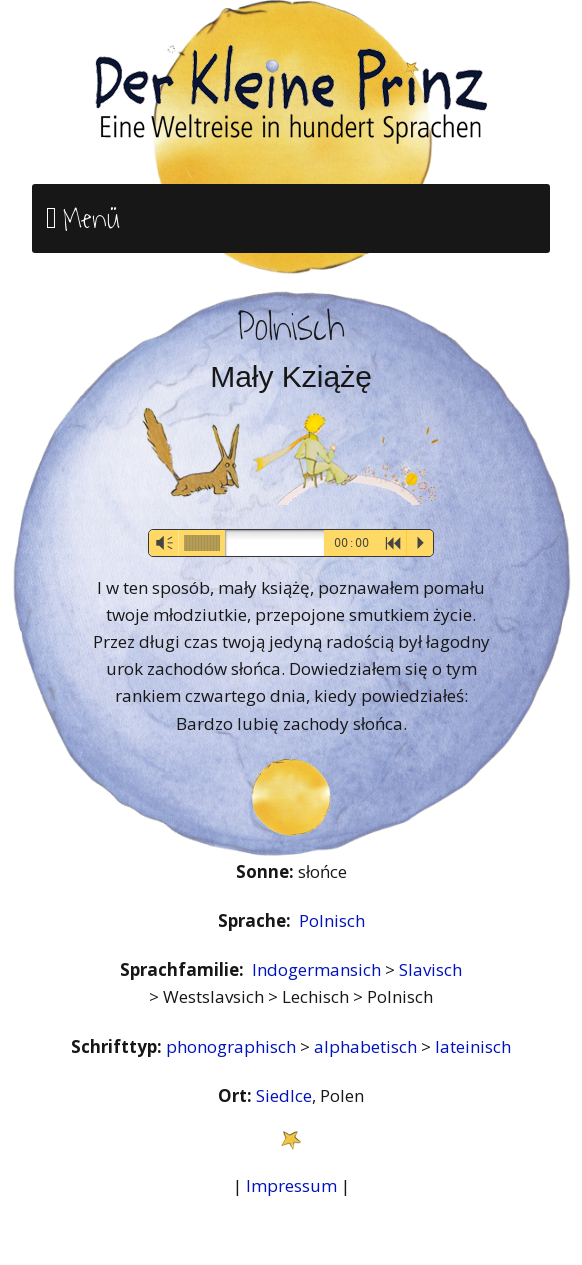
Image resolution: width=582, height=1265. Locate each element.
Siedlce (284, 1095)
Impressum (291, 1185)
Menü (91, 219)
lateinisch (473, 1046)
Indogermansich (318, 969)
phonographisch (233, 1046)
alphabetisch (367, 1046)
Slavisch (430, 969)
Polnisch (332, 920)
